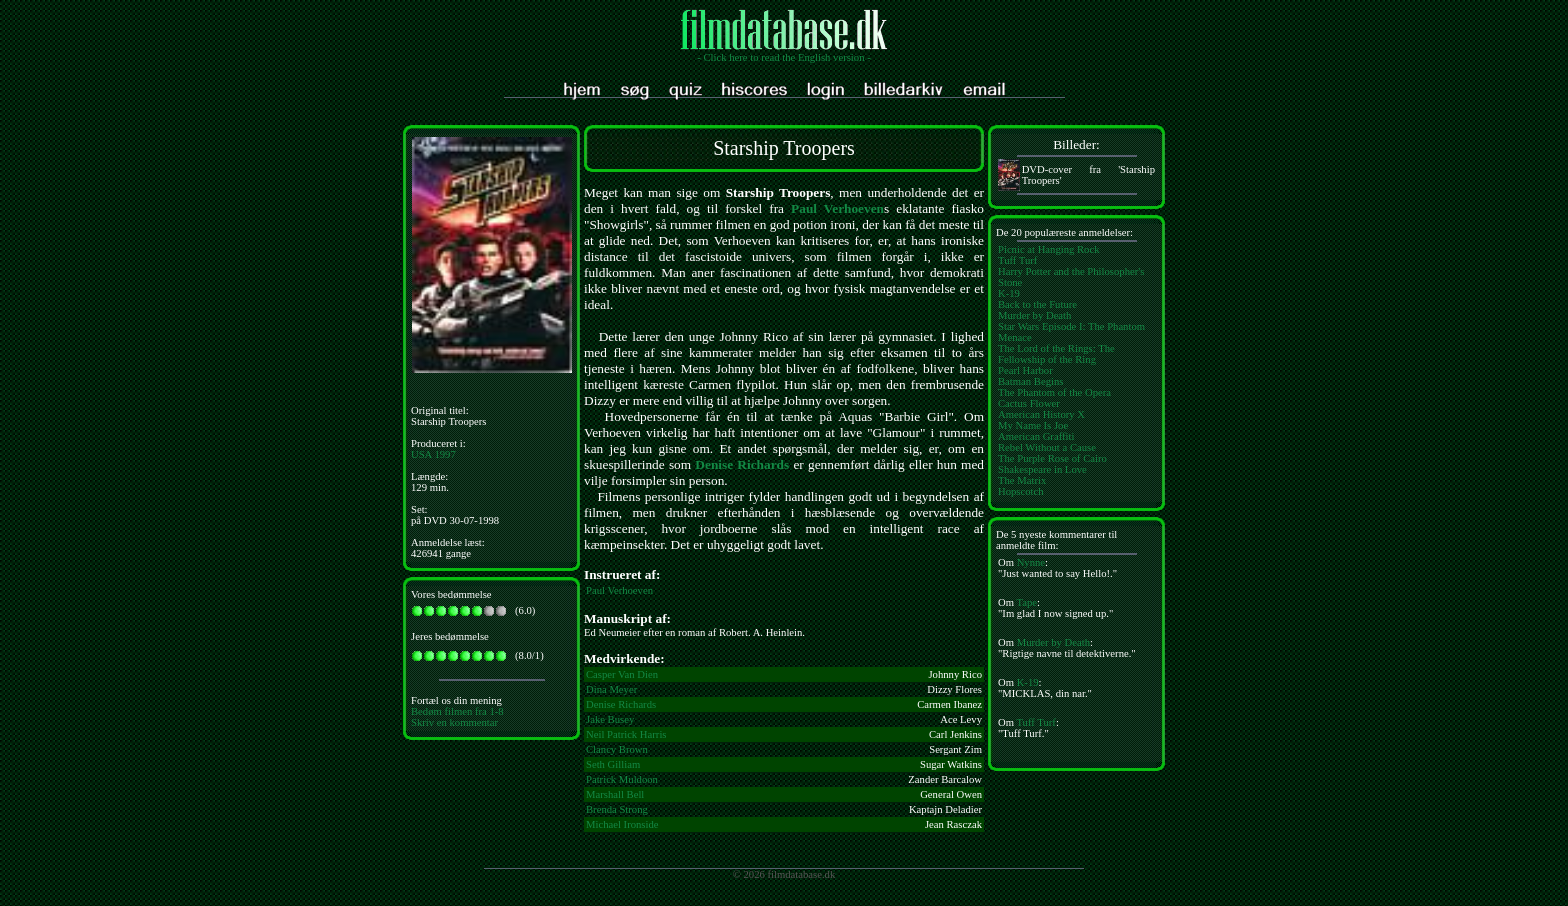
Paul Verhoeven (837, 208)
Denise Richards (742, 464)
